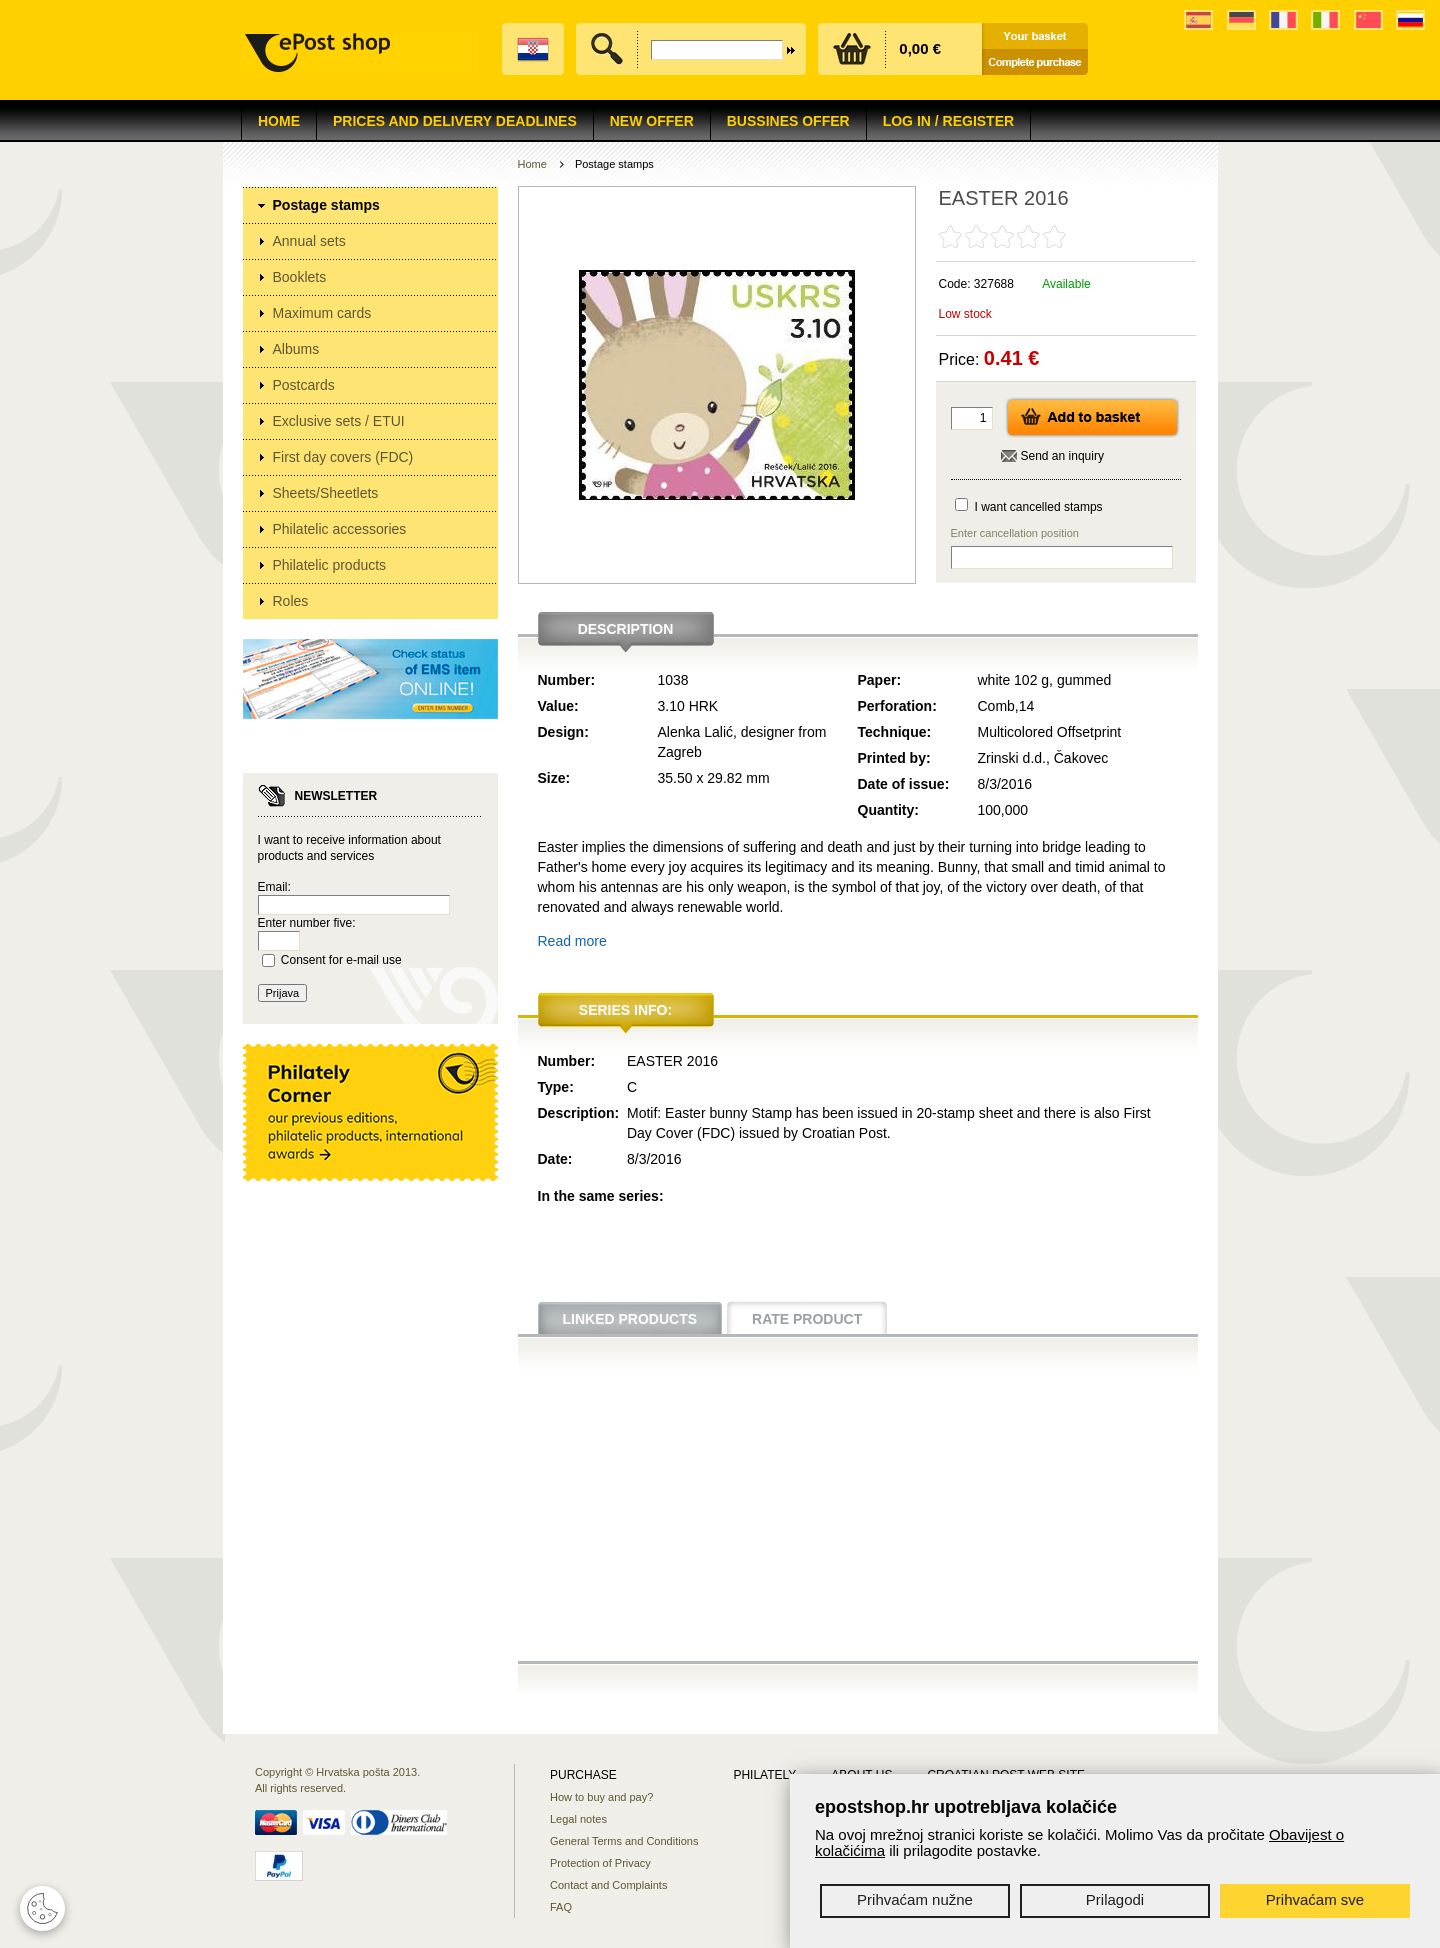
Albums (296, 349)
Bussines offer (788, 121)
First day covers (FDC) (343, 457)
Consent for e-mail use (341, 960)
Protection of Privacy (600, 1863)
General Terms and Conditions (624, 1841)
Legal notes (578, 1819)
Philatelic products (330, 565)
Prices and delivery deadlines (455, 121)
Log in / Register (948, 121)
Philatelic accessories (340, 529)
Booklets (300, 277)
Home (279, 121)
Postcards (304, 385)
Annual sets (309, 241)
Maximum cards (322, 313)
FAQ (561, 1907)
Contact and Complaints (608, 1885)
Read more (572, 941)
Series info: (625, 1010)
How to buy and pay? (601, 1797)
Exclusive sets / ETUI (339, 421)
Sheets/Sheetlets (326, 493)
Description (626, 629)
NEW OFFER (652, 121)
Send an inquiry (1062, 456)
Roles (291, 601)
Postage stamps (326, 205)
